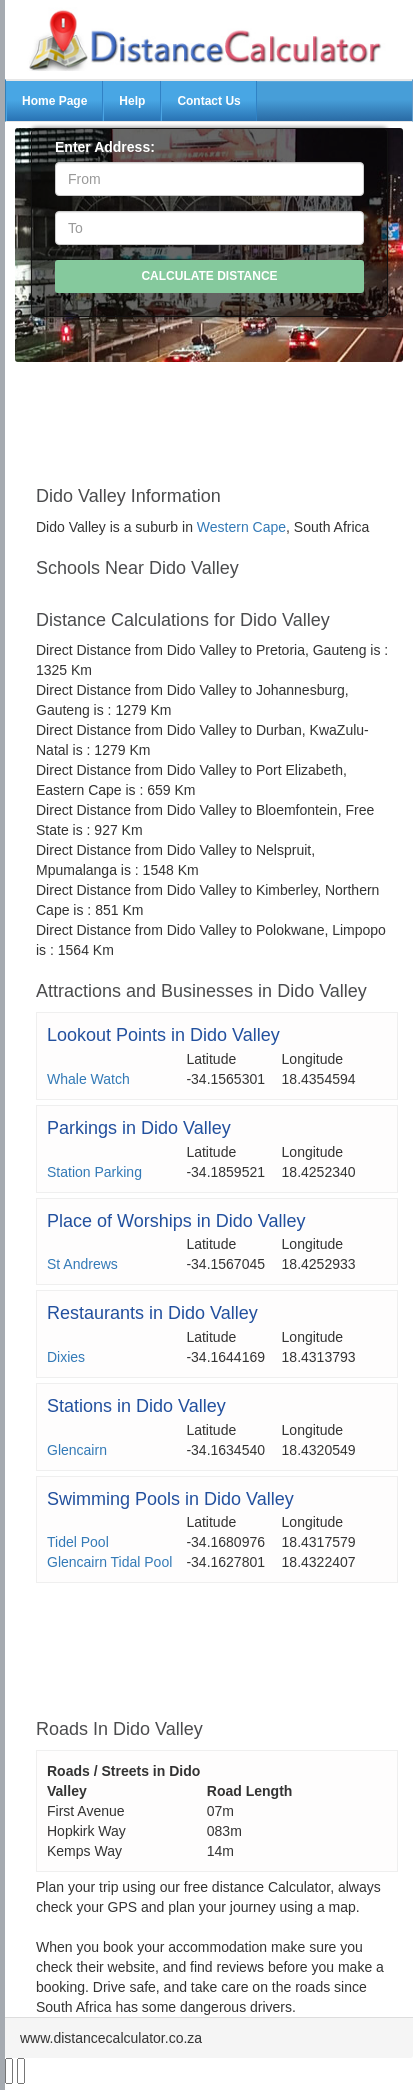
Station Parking (94, 1172)
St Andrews (82, 1264)
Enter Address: (105, 147)
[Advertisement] (217, 415)
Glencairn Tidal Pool (109, 1562)
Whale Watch (88, 1079)
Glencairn (77, 1450)
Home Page (54, 101)
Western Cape (241, 527)
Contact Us (208, 101)
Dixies (66, 1357)
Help (132, 101)
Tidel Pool (78, 1542)
